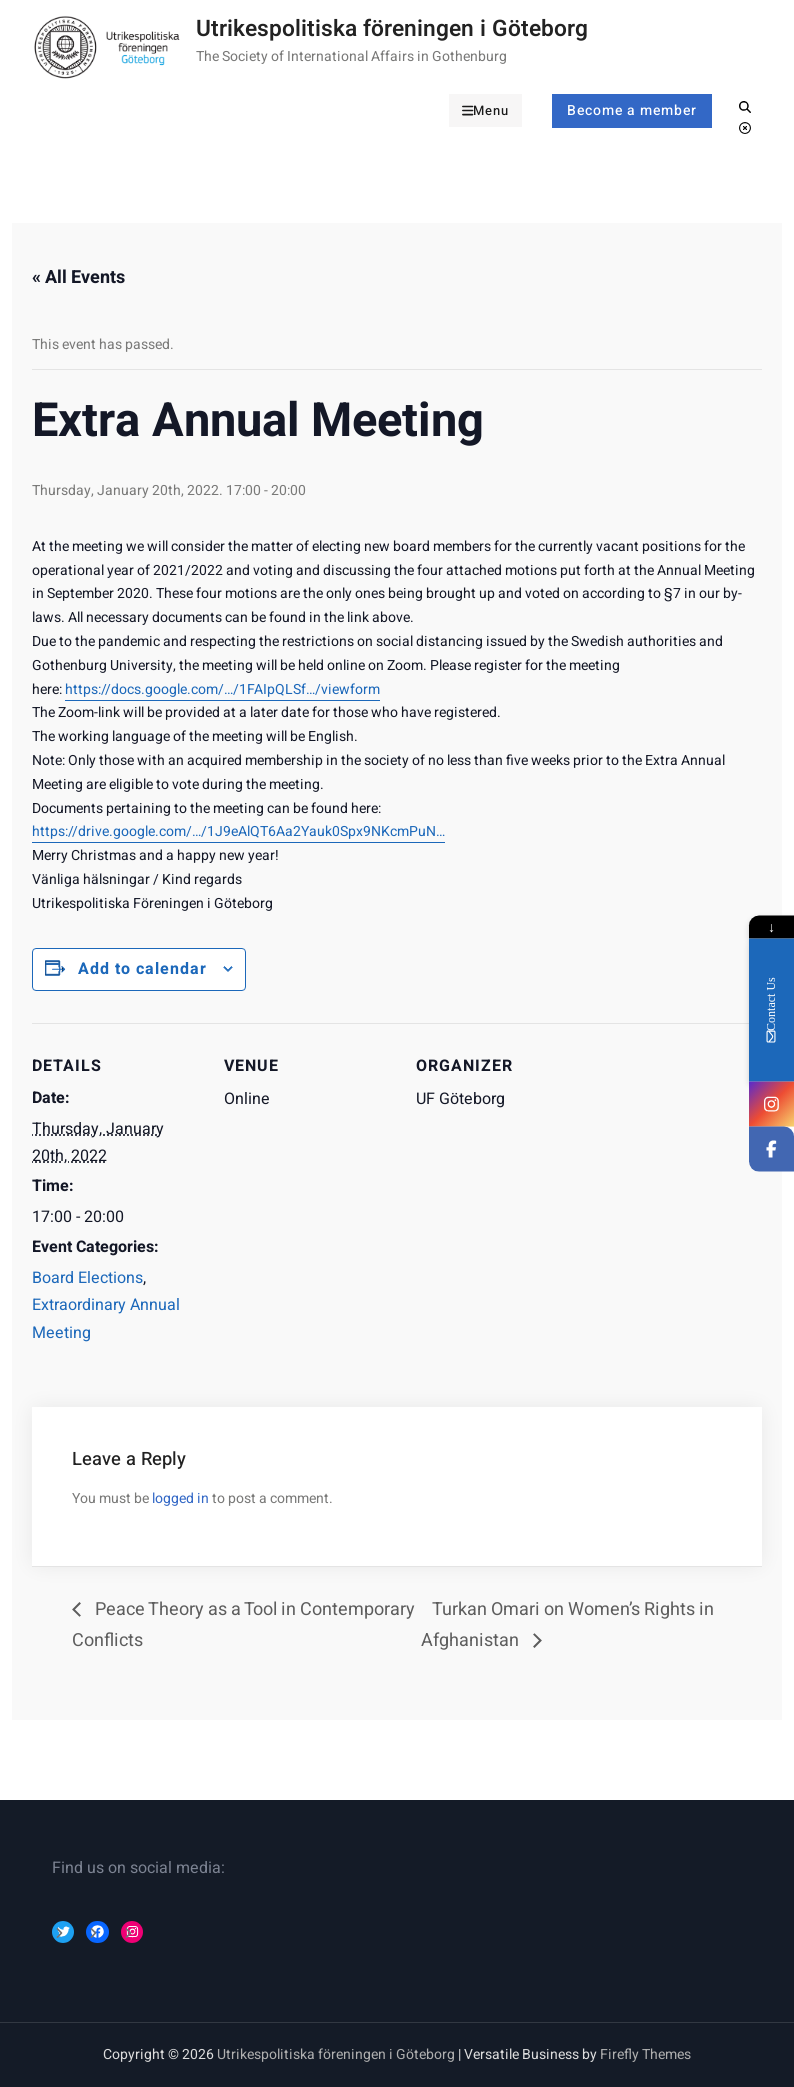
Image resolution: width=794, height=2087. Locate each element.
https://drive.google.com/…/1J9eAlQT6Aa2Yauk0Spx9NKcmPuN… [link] (238, 831)
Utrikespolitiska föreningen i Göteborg (392, 29)
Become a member (632, 110)
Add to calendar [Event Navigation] (142, 969)
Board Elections (87, 1278)
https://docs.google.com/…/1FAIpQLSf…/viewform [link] (222, 689)
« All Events (78, 277)
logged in (180, 1498)
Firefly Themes (645, 2054)
